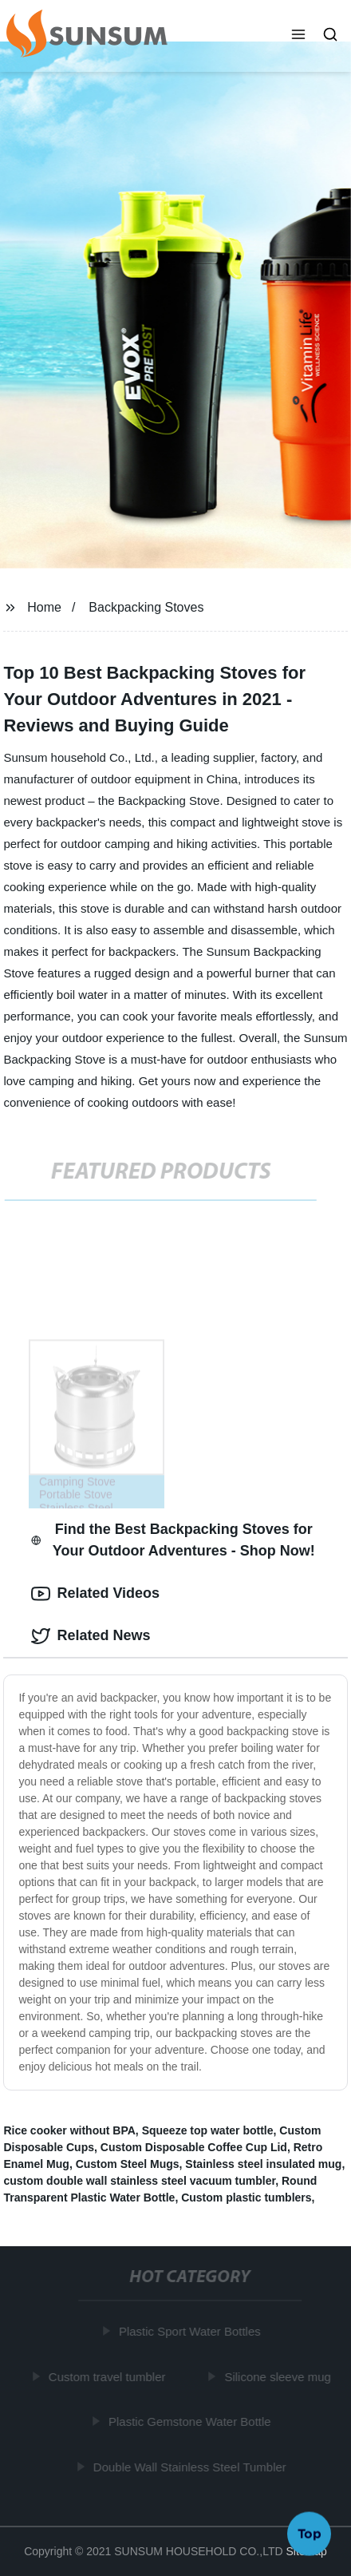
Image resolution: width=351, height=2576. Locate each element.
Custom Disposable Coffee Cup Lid (194, 2147)
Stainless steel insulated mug (263, 2164)
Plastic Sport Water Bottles (191, 2331)
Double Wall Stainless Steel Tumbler (190, 2467)
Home (44, 607)
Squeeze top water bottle (208, 2130)
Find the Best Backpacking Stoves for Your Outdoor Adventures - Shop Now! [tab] (172, 1540)
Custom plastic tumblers (246, 2197)
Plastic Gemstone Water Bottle (190, 2421)
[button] (298, 36)
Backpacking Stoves (146, 607)
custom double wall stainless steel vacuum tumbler (139, 2180)
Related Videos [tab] (95, 1593)
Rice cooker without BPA (69, 2130)
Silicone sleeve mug (279, 2377)
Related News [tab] (90, 1636)
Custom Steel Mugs (127, 2164)
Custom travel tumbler (108, 2377)
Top (309, 2533)
